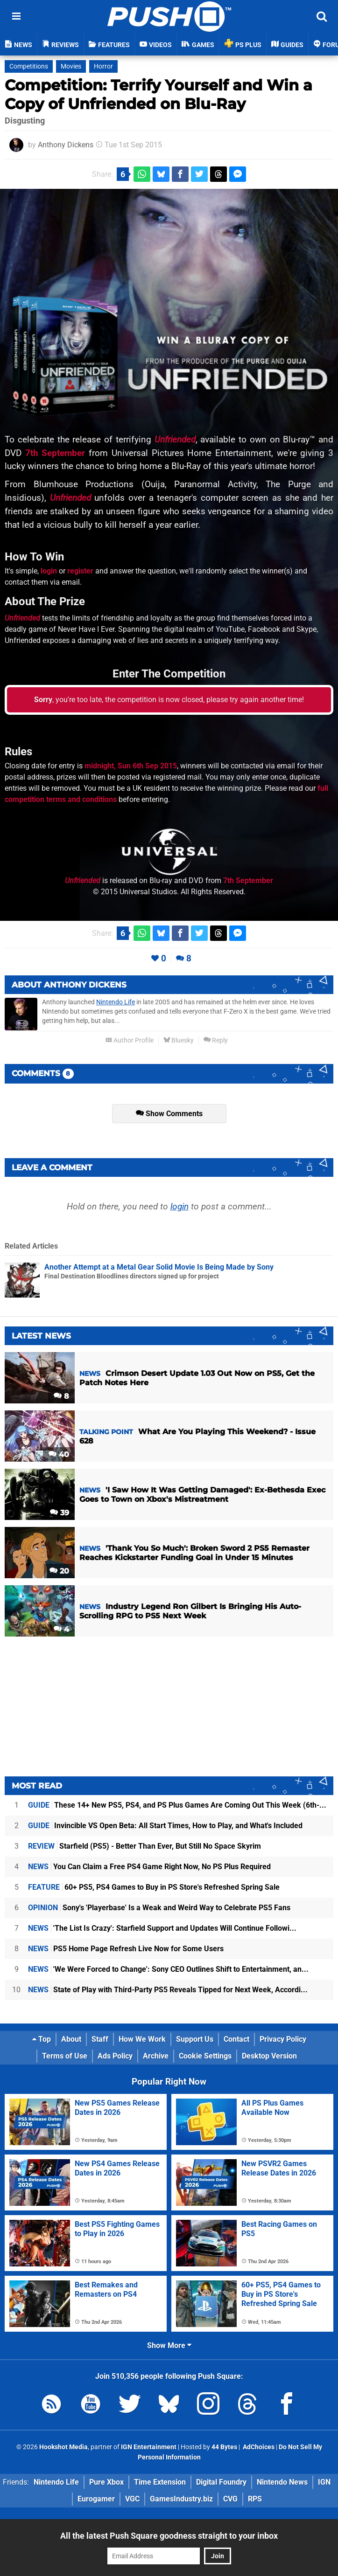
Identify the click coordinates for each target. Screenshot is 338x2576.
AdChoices (258, 2447)
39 (59, 1512)
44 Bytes (224, 2447)
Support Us (194, 2039)
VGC (132, 2498)
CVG (230, 2498)
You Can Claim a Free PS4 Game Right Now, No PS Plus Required (149, 1866)
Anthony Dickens (65, 144)
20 (59, 1571)
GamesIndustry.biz (181, 2498)
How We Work (142, 2039)
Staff (100, 2039)
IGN (324, 2482)
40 (59, 1454)
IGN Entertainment (148, 2447)
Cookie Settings (205, 2055)
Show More (169, 2345)
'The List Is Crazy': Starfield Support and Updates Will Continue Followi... (162, 1928)
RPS (255, 2498)
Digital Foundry (221, 2482)
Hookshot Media (63, 2447)
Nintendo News (282, 2482)
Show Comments (169, 1113)
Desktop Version (269, 2055)
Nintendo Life (115, 1002)
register (80, 570)
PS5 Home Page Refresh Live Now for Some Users (126, 1948)
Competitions (28, 66)
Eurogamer (96, 2498)
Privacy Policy (283, 2039)
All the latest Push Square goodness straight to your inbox (169, 2536)
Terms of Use (64, 2055)
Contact (236, 2039)
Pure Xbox (106, 2482)
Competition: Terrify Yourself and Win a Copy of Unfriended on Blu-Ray (158, 94)
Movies (71, 66)
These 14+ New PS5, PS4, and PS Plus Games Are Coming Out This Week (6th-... (177, 1805)
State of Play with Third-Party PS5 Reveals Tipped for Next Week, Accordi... (168, 1989)
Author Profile (130, 1040)
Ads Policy (115, 2055)
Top (41, 2039)
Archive (156, 2055)
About (71, 2039)
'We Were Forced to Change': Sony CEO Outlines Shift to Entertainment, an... (168, 1969)
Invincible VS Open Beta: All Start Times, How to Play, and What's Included (165, 1825)
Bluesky (178, 1040)
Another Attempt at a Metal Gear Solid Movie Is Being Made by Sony (159, 1267)
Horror (103, 66)
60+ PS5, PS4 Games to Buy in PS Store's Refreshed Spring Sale (154, 1887)
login (49, 570)
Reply (216, 1040)
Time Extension (160, 2482)
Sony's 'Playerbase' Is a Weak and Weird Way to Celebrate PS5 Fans (159, 1907)
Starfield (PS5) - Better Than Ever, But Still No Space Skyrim (144, 1846)
